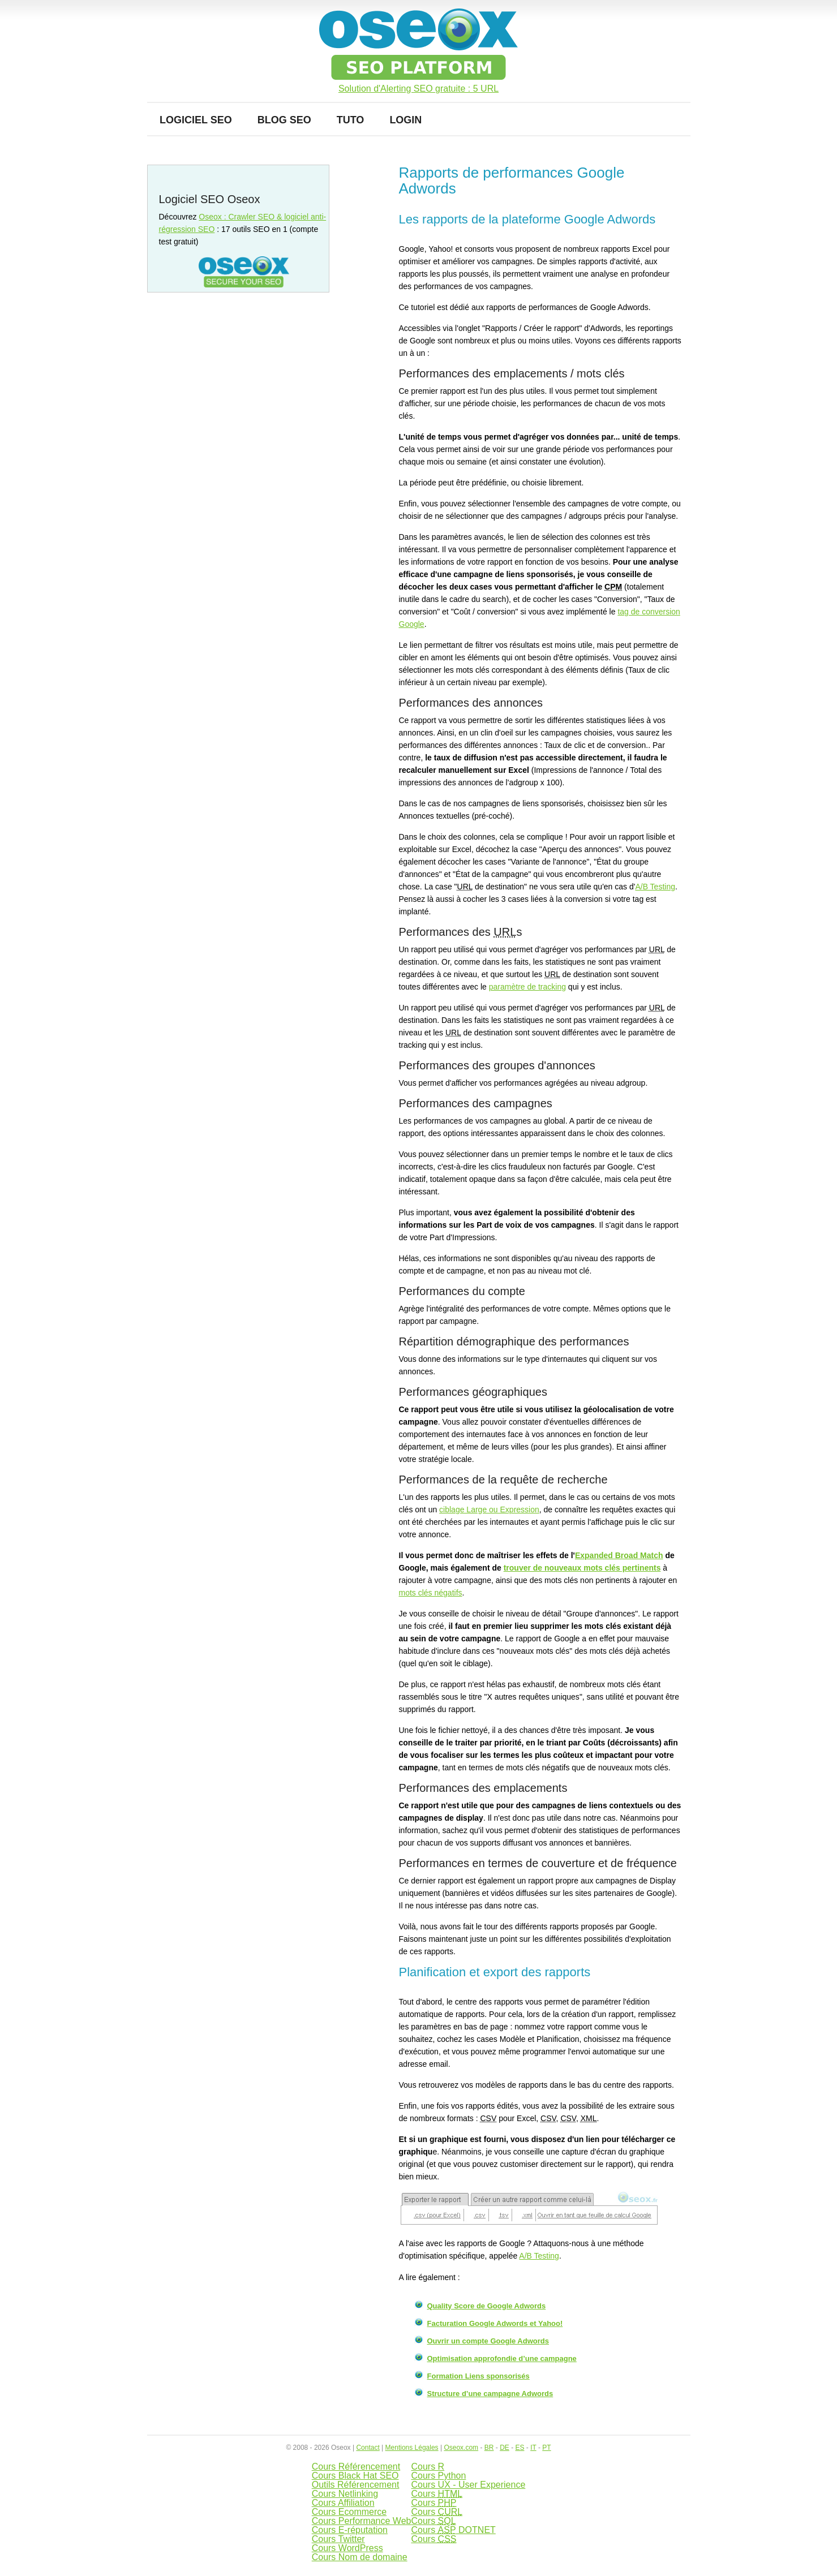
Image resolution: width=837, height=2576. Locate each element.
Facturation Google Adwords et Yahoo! (495, 2323)
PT (546, 2448)
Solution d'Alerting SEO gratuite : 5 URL (418, 88)
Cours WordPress (347, 2548)
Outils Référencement (356, 2484)
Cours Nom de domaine (359, 2557)
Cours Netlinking (345, 2493)
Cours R (427, 2466)
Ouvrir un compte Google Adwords (488, 2341)
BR (489, 2448)
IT (533, 2448)
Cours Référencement (356, 2466)
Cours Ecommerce (349, 2512)
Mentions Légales (412, 2448)
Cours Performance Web (361, 2521)
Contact (367, 2448)
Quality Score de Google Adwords (486, 2306)
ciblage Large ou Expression (489, 1509)
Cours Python (438, 2475)
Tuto (350, 120)
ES (519, 2448)
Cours (436, 2493)
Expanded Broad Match (619, 1555)
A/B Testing (655, 886)
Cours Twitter (338, 2539)
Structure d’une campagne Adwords (490, 2393)
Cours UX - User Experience (468, 2484)
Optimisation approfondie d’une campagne (502, 2358)
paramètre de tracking (527, 986)
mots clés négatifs (430, 1592)
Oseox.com (461, 2448)
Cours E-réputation (350, 2530)
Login (405, 120)
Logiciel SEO (196, 120)
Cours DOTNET (453, 2530)
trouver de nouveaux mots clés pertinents (582, 1567)
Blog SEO (284, 120)
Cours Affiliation (343, 2503)
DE (504, 2448)
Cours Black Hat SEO (355, 2475)
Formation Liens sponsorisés (478, 2376)
